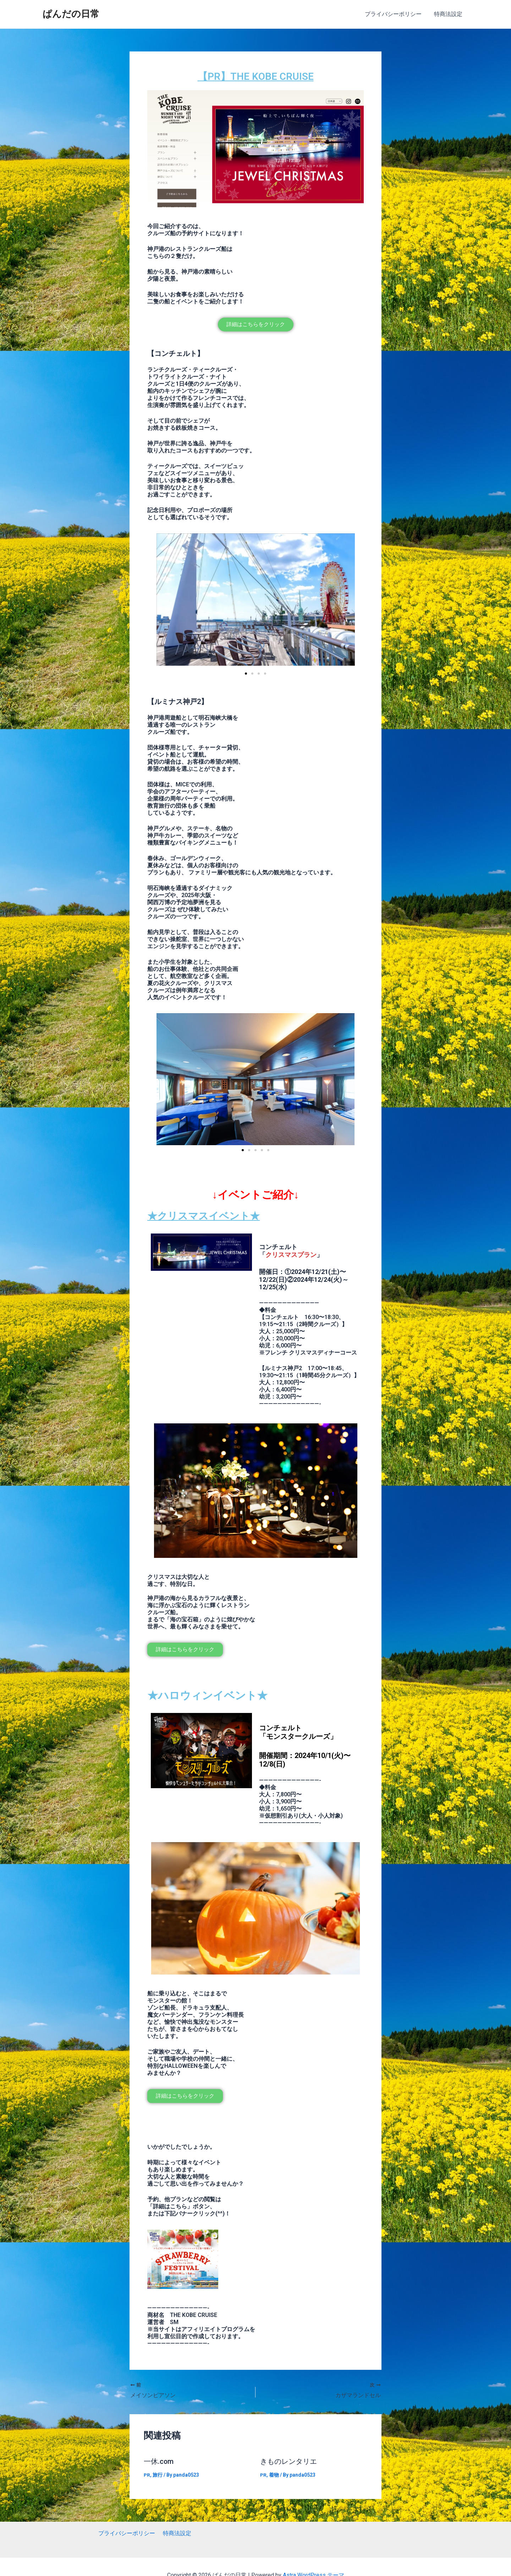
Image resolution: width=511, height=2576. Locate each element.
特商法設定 (448, 14)
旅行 (158, 2474)
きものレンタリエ (288, 2461)
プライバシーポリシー (394, 14)
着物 (274, 2474)
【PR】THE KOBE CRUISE (255, 76)
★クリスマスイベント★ (207, 1215)
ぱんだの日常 (71, 14)
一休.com (159, 2461)
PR (147, 2474)
